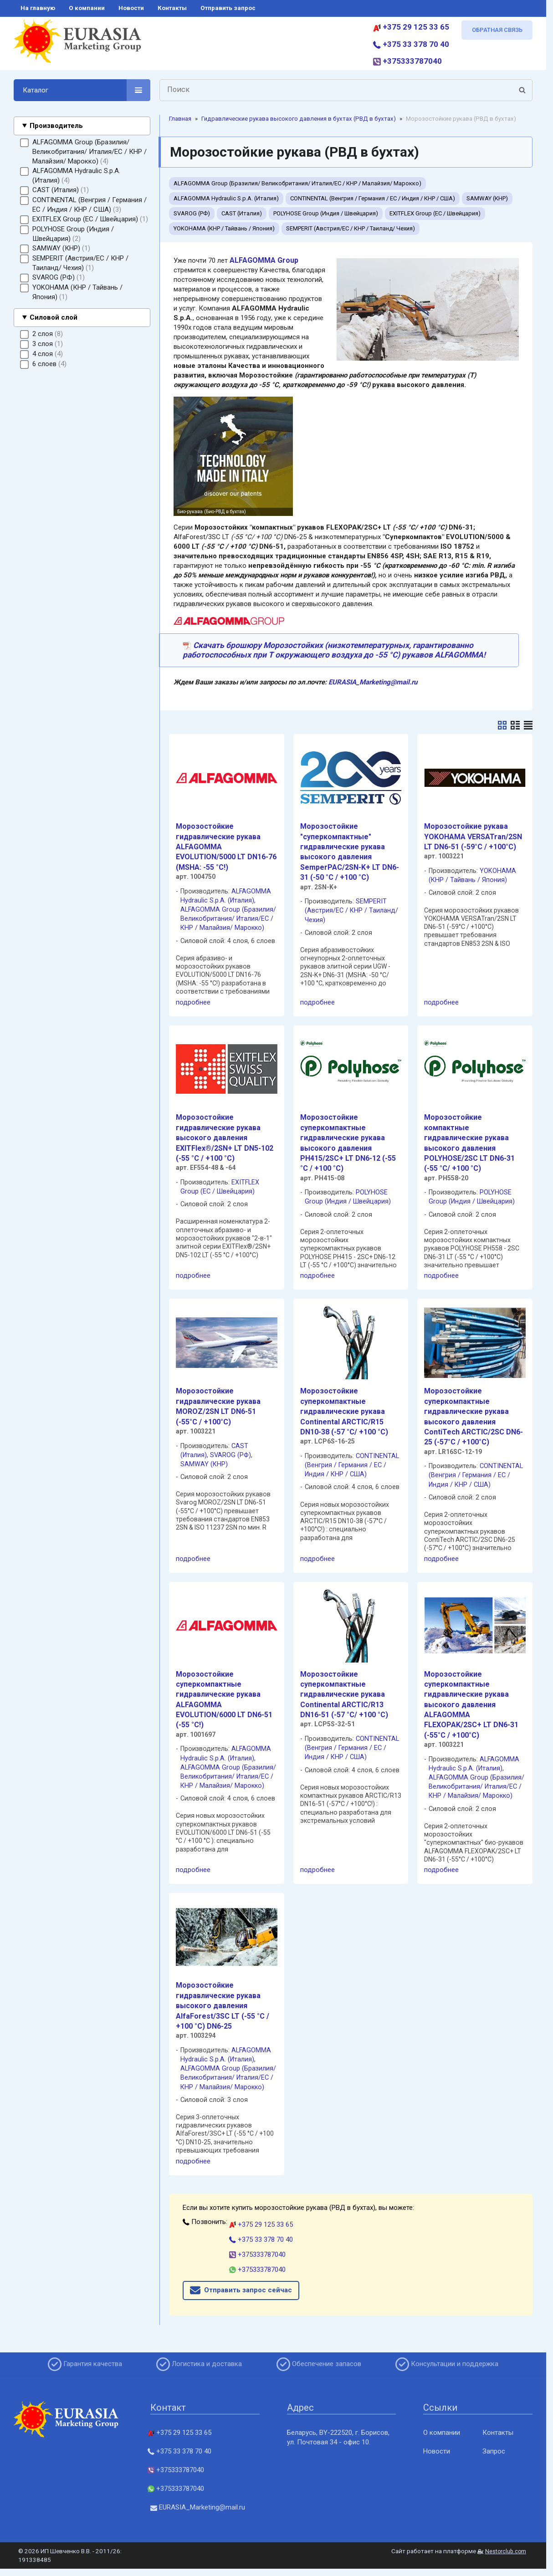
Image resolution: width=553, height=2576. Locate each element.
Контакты (497, 2432)
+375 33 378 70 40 (411, 44)
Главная (180, 118)
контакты (172, 8)
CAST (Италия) (241, 213)
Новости (436, 2451)
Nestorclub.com (505, 2551)
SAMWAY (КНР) (487, 198)
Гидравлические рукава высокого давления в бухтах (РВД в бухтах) (298, 118)
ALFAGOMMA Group (264, 260)
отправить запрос (228, 8)
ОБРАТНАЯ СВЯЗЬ (497, 29)
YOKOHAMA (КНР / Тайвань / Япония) (224, 228)
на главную (37, 8)
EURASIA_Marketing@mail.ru (372, 682)
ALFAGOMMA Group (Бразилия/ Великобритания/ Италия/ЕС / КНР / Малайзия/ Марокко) (297, 183)
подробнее (193, 1002)
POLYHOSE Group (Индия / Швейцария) (325, 213)
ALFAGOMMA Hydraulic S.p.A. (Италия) (226, 198)
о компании (87, 8)
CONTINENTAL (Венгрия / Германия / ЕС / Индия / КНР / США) (372, 198)
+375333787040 (407, 61)
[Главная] (77, 44)
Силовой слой (53, 317)
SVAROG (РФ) (192, 213)
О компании (441, 2432)
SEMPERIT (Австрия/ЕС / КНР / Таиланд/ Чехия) (350, 228)
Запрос (493, 2451)
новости (131, 8)
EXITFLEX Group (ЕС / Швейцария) (435, 213)
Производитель (56, 126)
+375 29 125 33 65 (411, 26)
